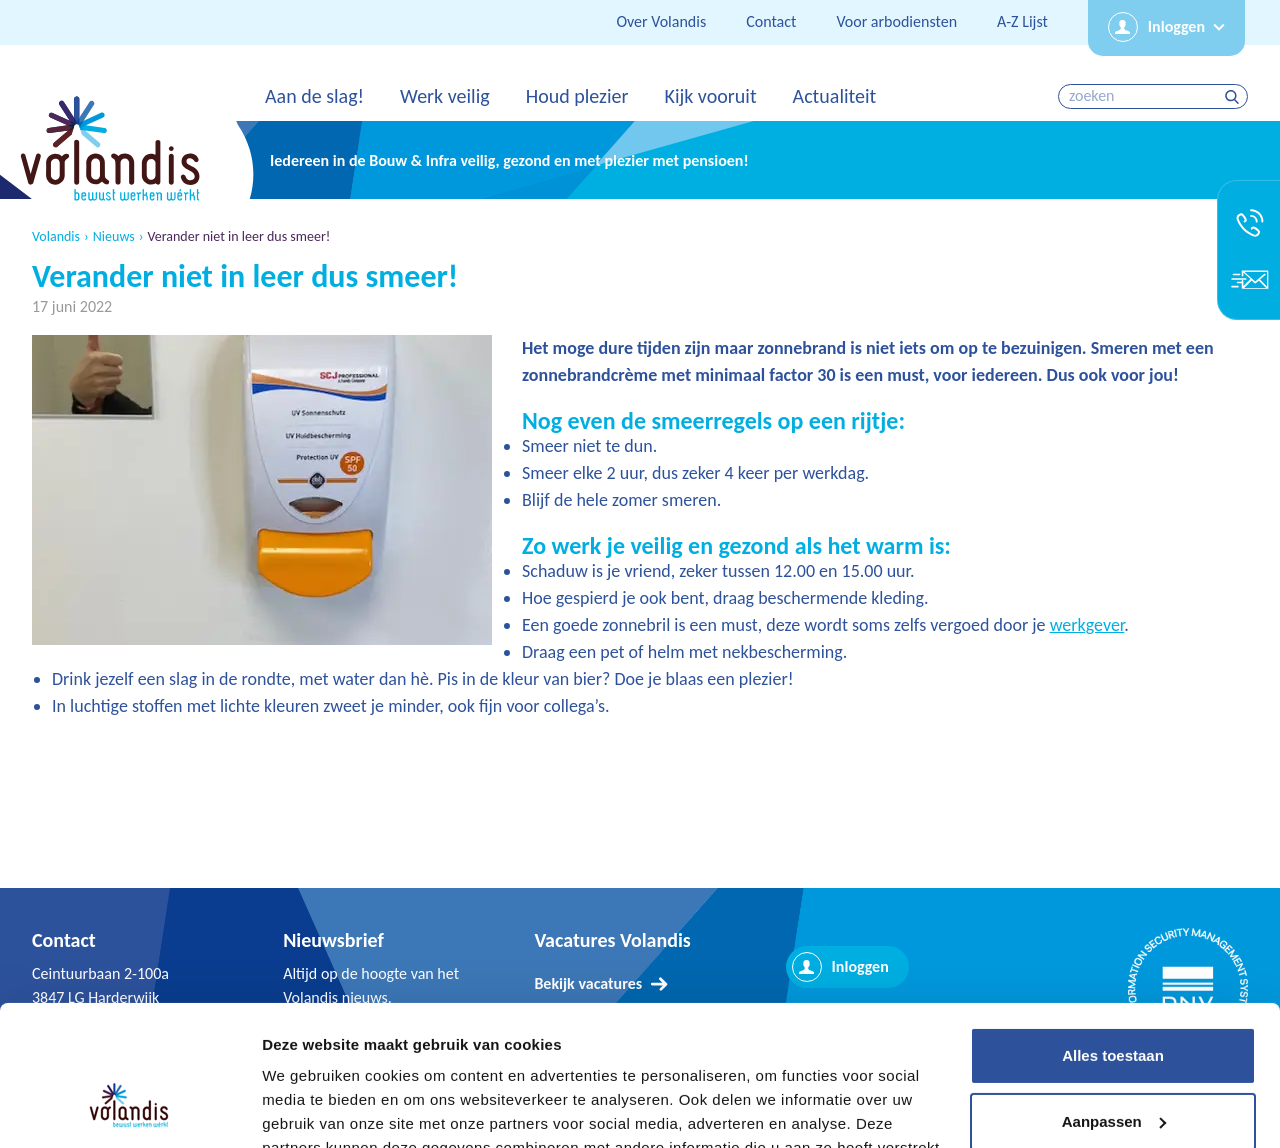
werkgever (1087, 625)
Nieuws (114, 237)
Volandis (56, 237)
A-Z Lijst (1022, 21)
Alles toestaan (1113, 937)
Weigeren (1112, 1068)
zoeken (1234, 96)
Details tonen (309, 1108)
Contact (771, 21)
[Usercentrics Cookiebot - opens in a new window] (129, 1109)
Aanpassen (1114, 1002)
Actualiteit (835, 96)
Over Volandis (661, 21)
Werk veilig (445, 96)
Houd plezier (577, 96)
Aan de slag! (314, 96)
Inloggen (1176, 26)
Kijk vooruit (710, 96)
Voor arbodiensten (896, 21)
